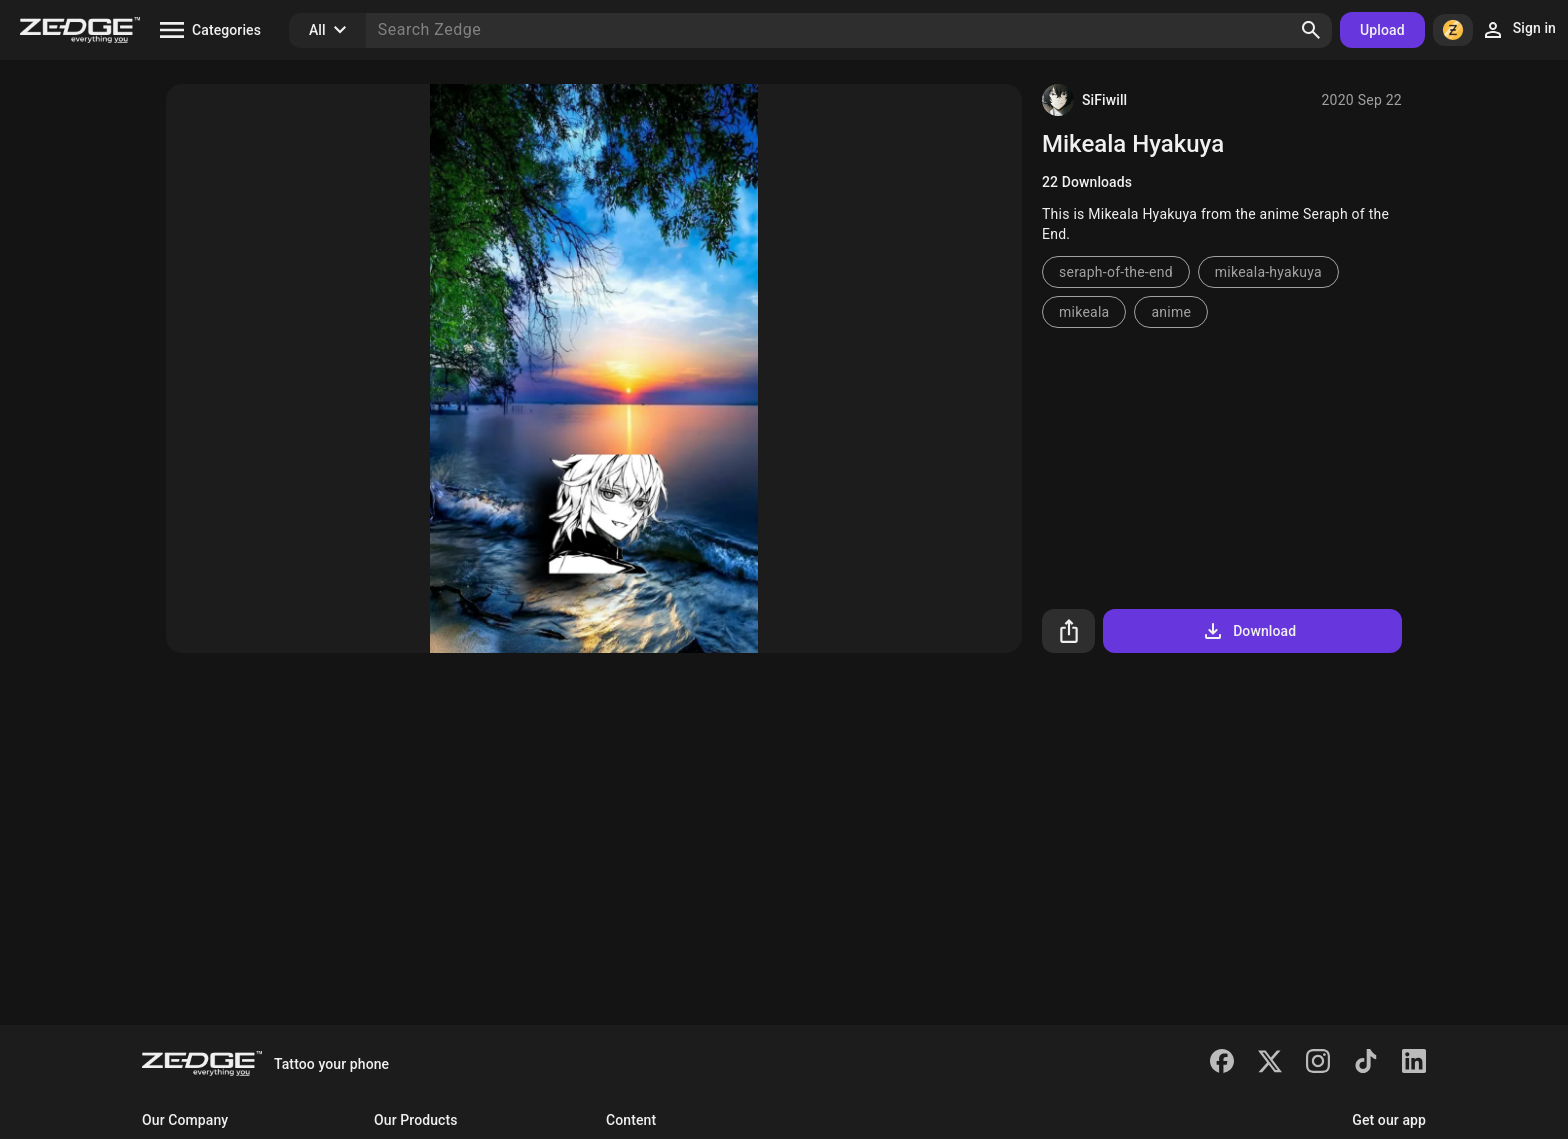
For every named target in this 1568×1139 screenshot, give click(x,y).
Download (1248, 631)
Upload (1382, 30)
